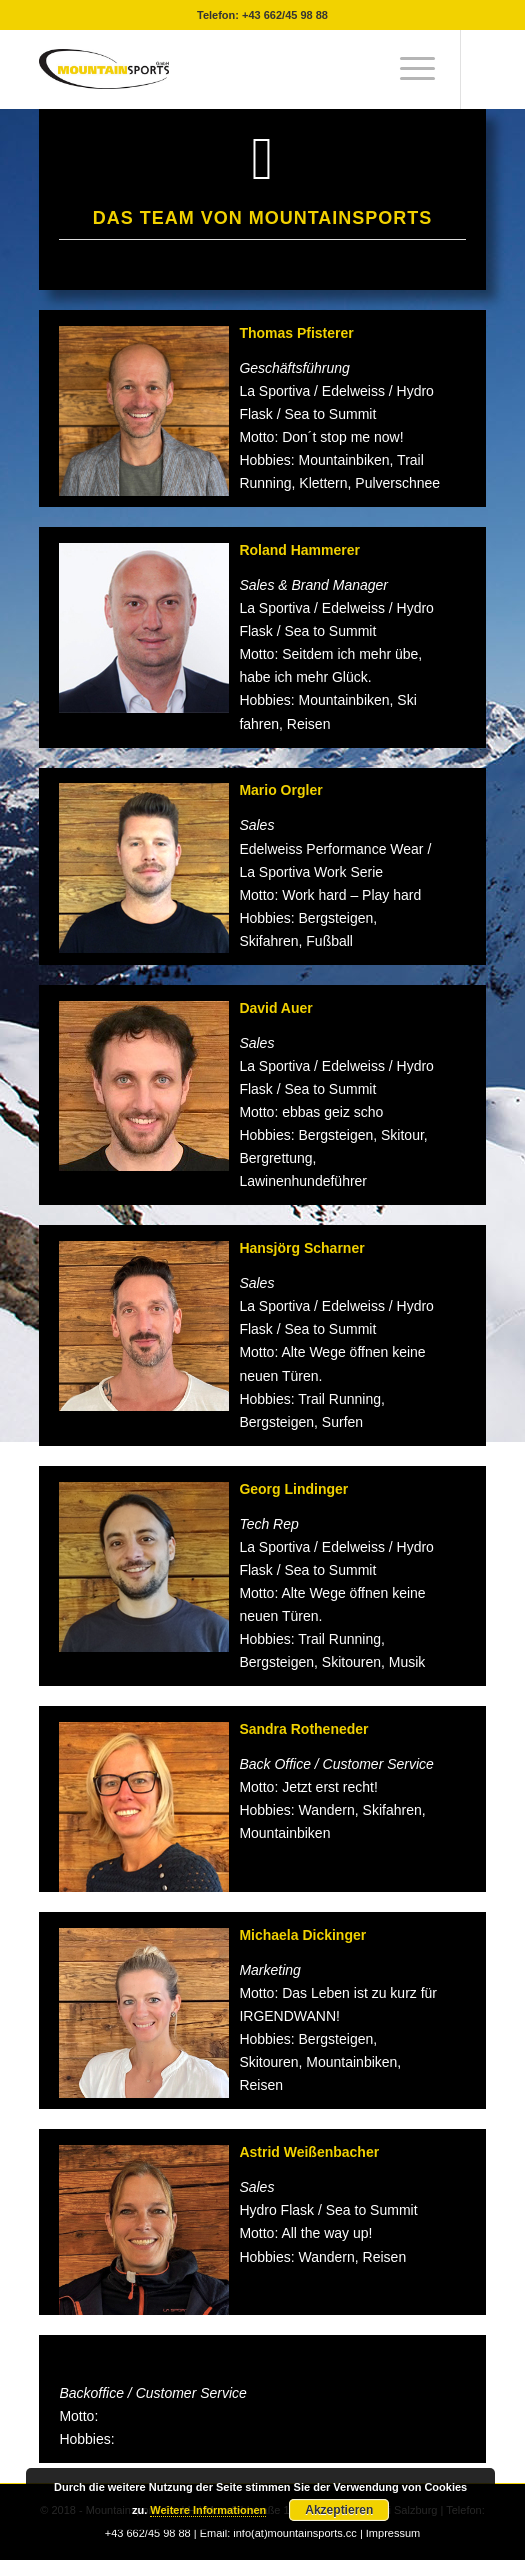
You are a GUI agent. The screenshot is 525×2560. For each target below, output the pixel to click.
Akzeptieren (339, 2510)
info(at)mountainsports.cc (296, 2533)
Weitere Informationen (208, 2510)
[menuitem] (407, 69)
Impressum (393, 2533)
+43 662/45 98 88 (285, 15)
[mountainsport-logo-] (217, 69)
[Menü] (407, 69)
